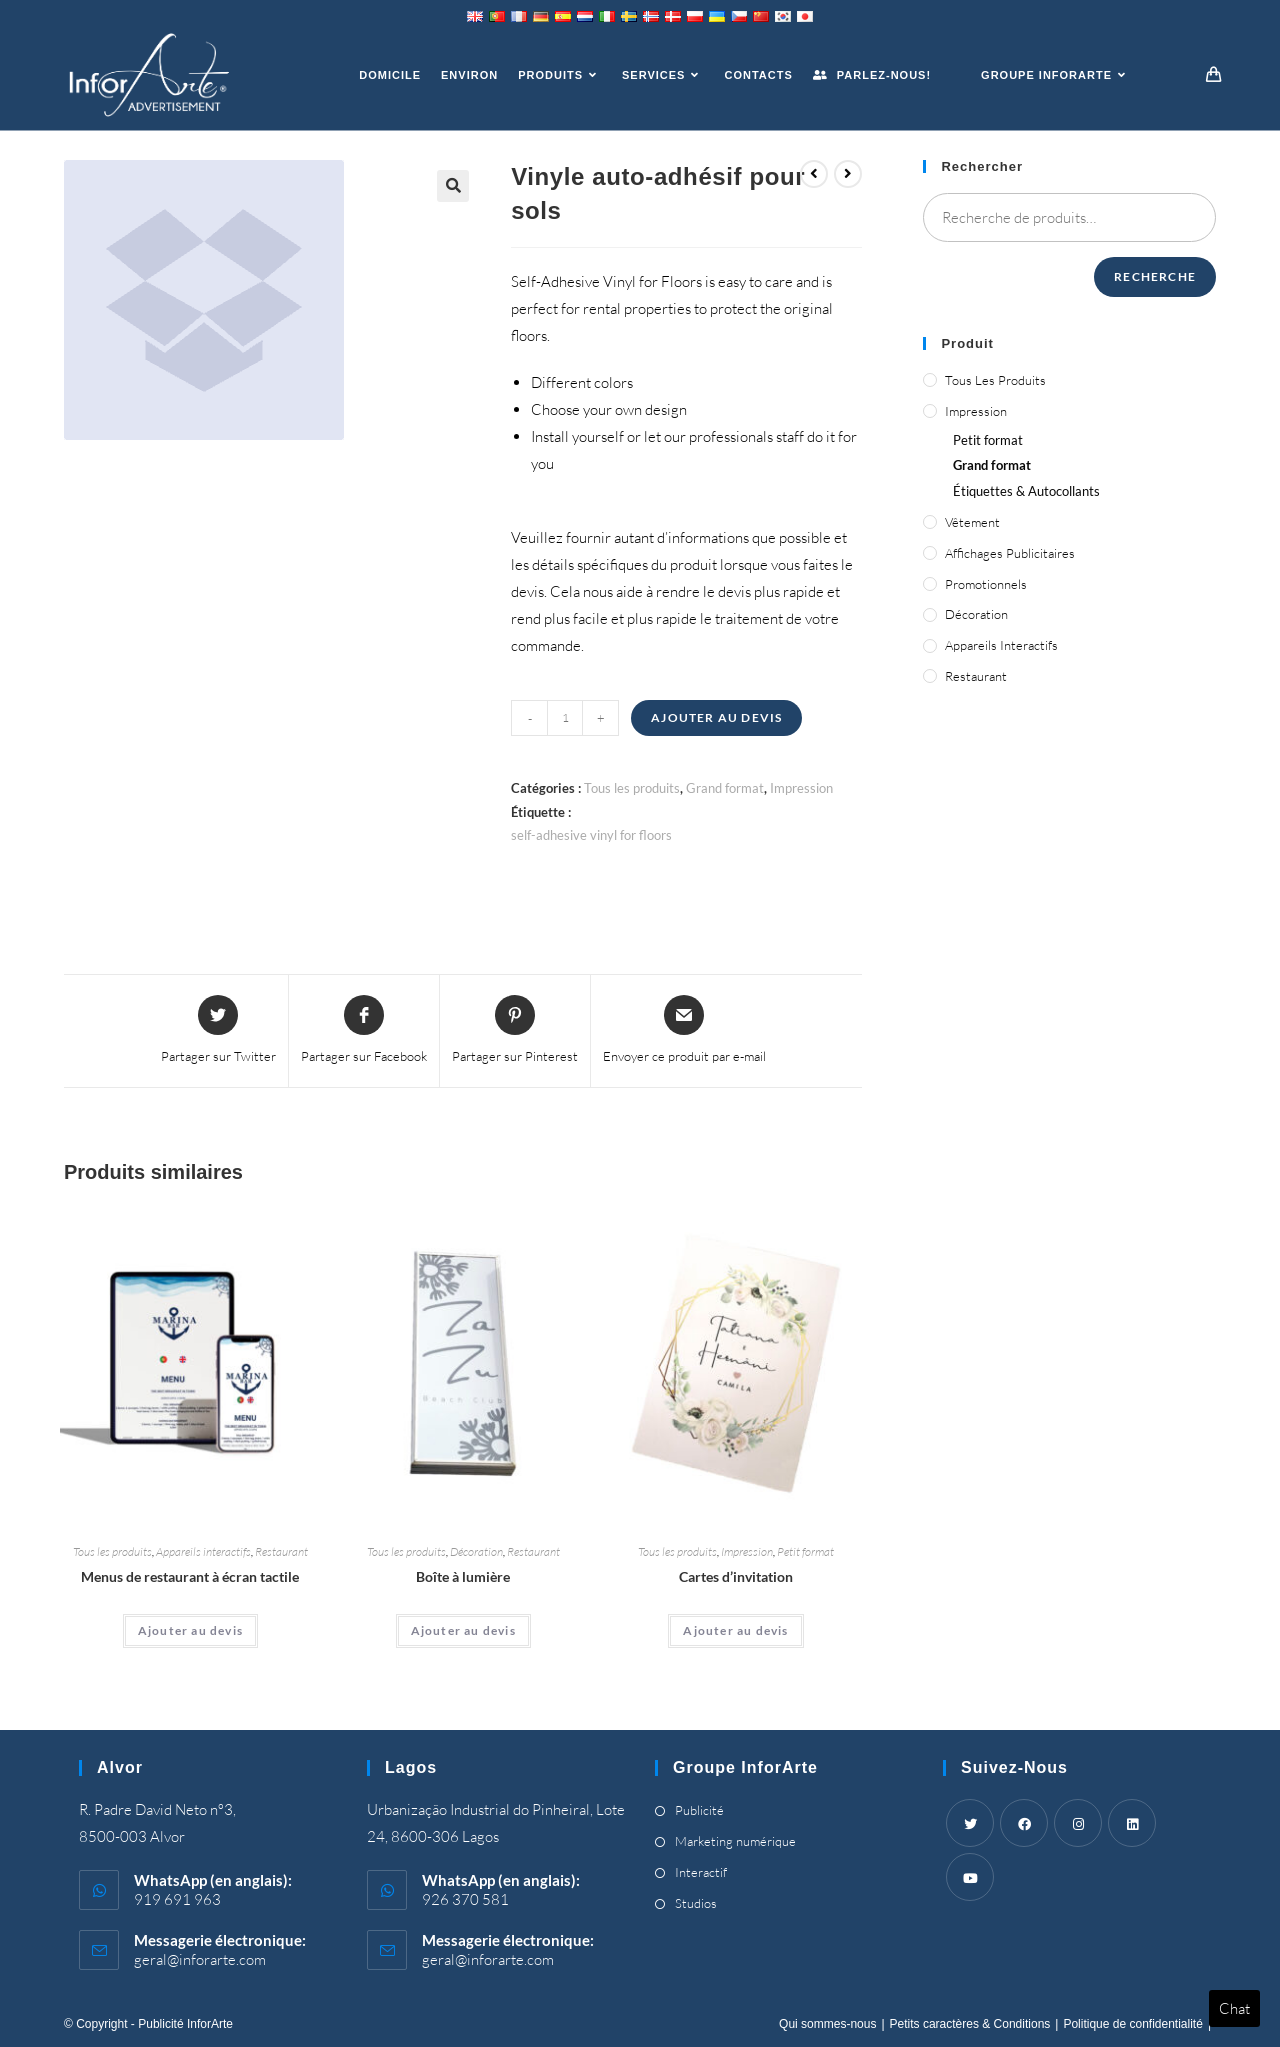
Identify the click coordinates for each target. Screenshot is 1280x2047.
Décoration (476, 1551)
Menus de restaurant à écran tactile (190, 1576)
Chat (1234, 2008)
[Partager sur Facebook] (364, 1031)
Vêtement (972, 522)
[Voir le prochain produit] (848, 174)
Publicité (699, 1810)
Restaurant (281, 1551)
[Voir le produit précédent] (814, 174)
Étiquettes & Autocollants (1026, 491)
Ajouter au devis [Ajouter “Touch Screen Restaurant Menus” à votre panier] (190, 1630)
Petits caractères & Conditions (970, 2024)
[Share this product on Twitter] (218, 1031)
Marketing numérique (735, 1841)
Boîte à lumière (463, 1576)
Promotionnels (986, 584)
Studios (696, 1903)
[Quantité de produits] (565, 718)
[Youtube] (970, 1877)
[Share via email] (684, 1031)
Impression (801, 788)
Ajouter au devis (716, 717)
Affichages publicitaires (1010, 553)
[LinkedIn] (1132, 1823)
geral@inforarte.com (200, 1959)
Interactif (701, 1872)
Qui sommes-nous (827, 2024)
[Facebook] (1024, 1823)
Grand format (725, 788)
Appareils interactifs (203, 1551)
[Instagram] (1078, 1823)
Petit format (805, 1551)
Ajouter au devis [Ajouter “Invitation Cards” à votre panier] (735, 1630)
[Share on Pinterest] (515, 1031)
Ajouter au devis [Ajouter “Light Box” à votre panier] (463, 1630)
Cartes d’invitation (736, 1576)
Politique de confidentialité (1132, 2024)
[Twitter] (970, 1823)
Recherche (1155, 276)
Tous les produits (632, 788)
